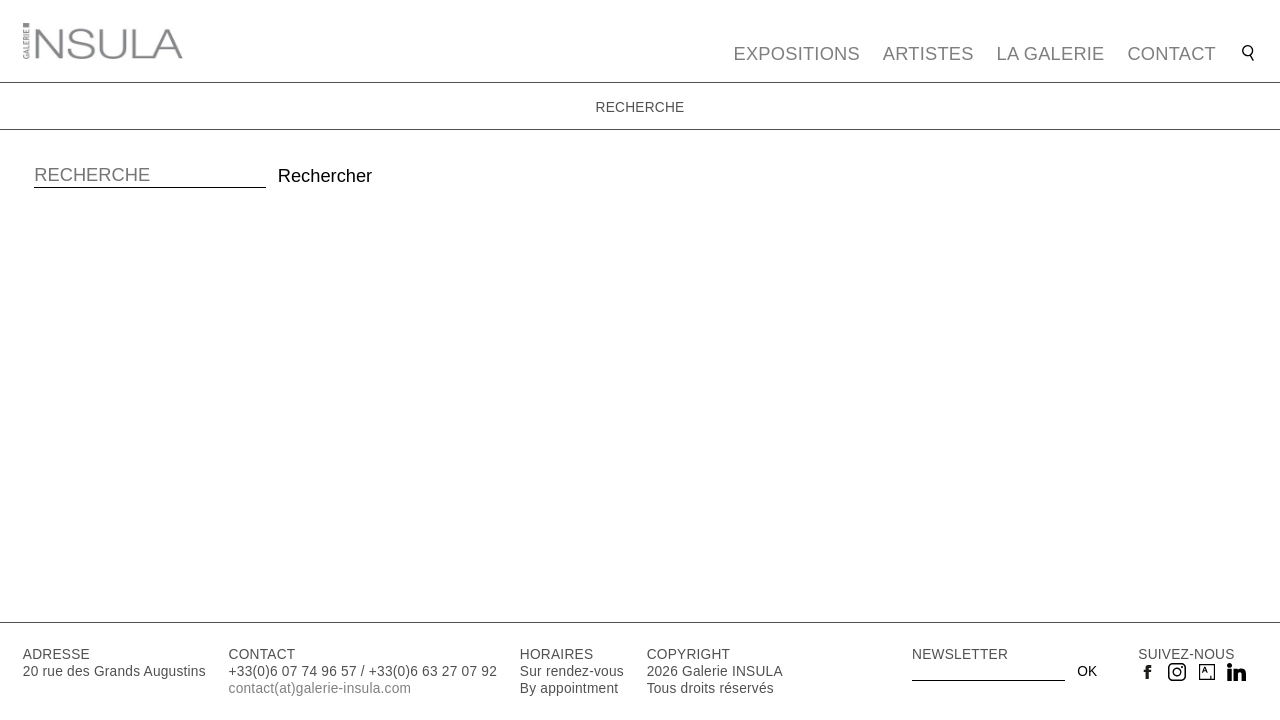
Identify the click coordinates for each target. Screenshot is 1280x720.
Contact (1171, 53)
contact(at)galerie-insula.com (320, 688)
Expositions (797, 53)
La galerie (1051, 53)
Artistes (928, 53)
